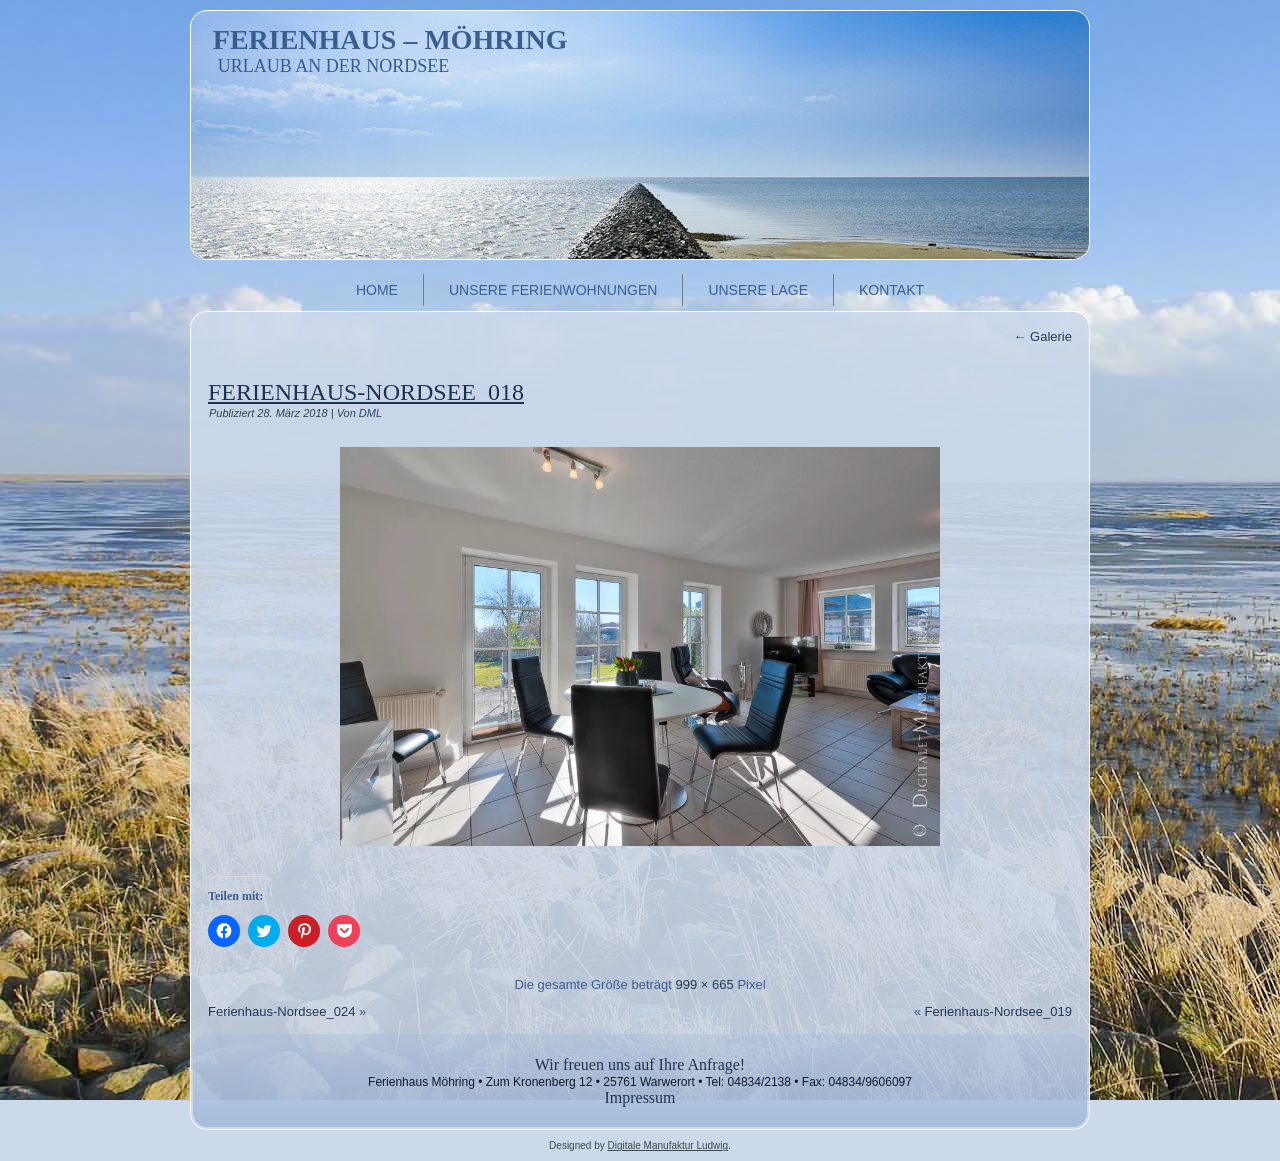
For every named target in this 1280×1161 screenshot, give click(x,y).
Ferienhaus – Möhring (390, 39)
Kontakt (891, 290)
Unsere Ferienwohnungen (553, 290)
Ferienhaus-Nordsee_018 (366, 392)
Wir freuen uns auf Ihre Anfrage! (640, 1064)
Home (377, 290)
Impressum (639, 1097)
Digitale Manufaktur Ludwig (667, 1145)
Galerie (1042, 336)
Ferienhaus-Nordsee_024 (281, 1011)
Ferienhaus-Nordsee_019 (998, 1011)
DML (370, 413)
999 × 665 (705, 984)
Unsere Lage (758, 290)
